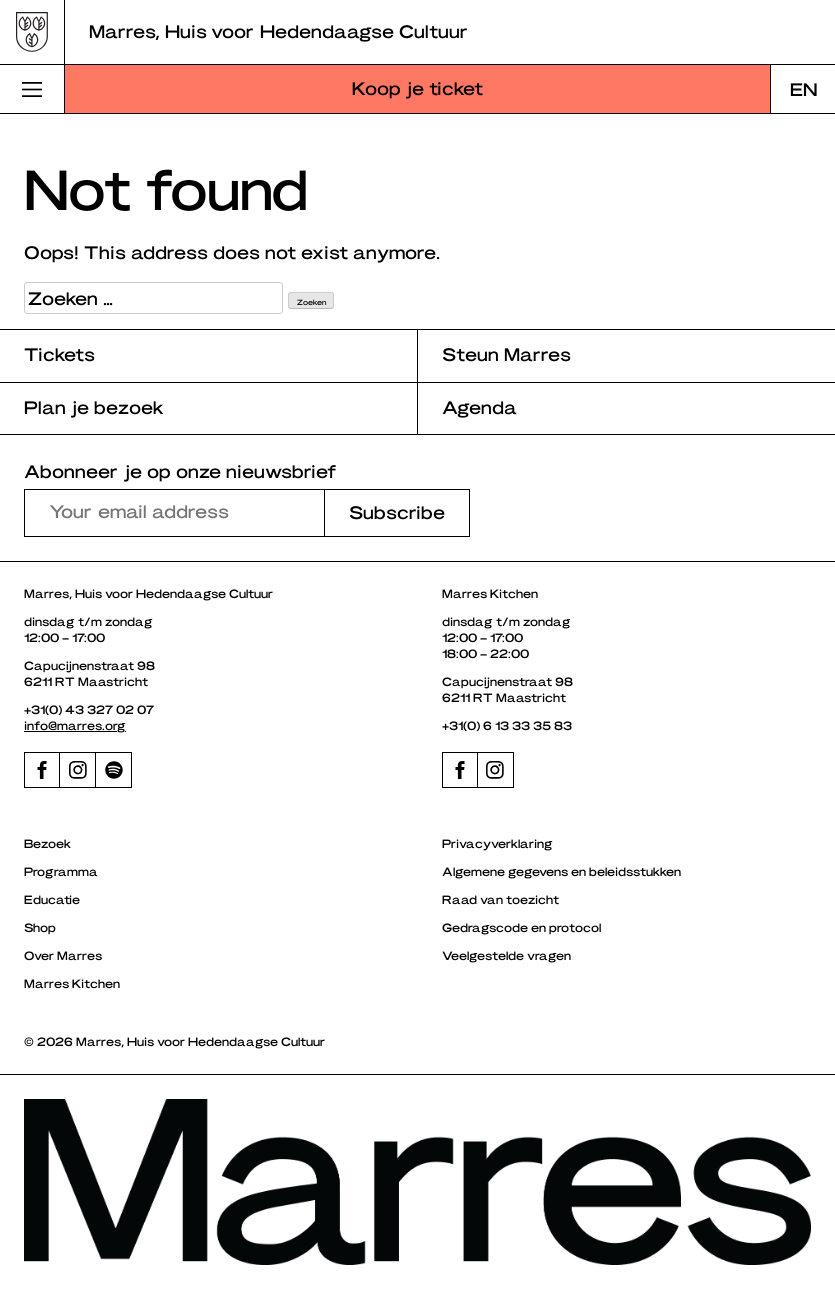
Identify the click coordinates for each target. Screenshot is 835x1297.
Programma (61, 871)
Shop (40, 927)
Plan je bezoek (94, 406)
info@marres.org (75, 725)
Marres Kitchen (72, 983)
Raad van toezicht (500, 899)
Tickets (59, 353)
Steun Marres (506, 353)
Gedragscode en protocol (521, 927)
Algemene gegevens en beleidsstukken (561, 871)
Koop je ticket (417, 87)
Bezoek (47, 843)
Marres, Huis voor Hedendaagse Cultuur (278, 30)
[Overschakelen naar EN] (803, 89)
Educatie (52, 899)
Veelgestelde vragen (506, 955)
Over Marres (63, 955)
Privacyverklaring (497, 843)
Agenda (479, 406)
